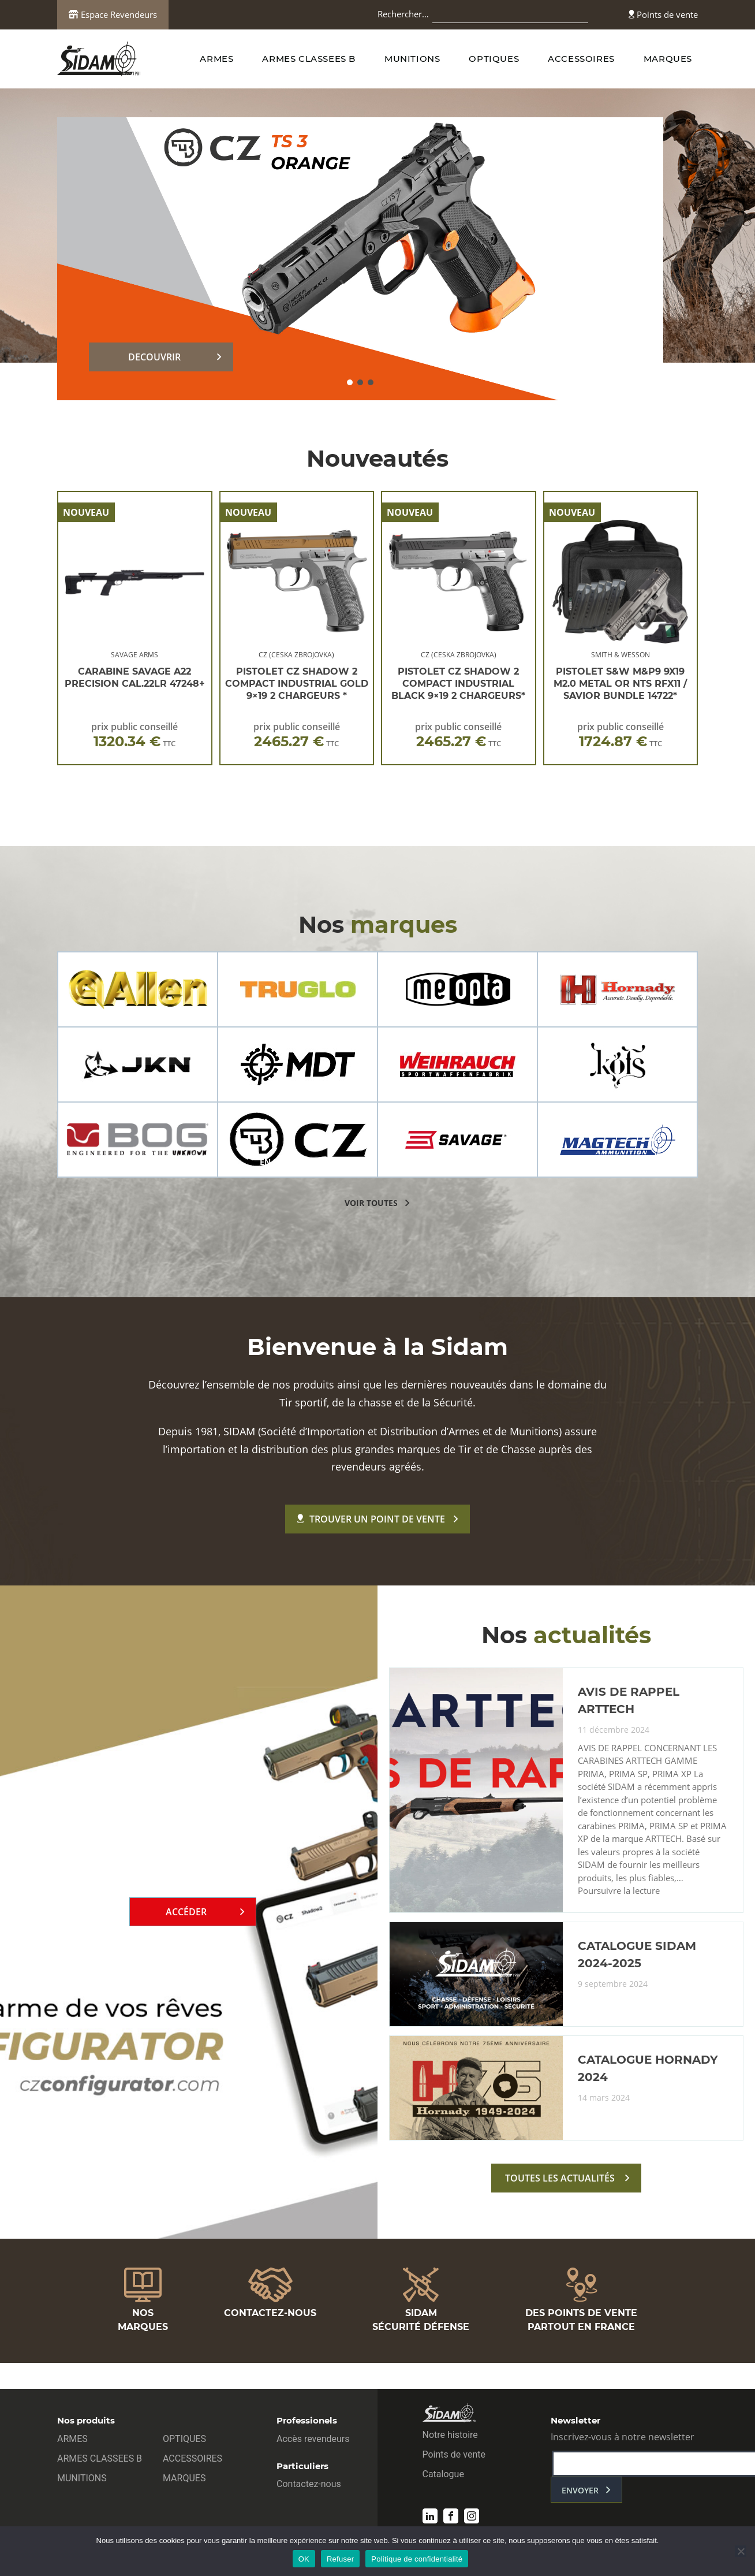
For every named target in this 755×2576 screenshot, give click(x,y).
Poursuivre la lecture (619, 1891)
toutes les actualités (560, 2178)
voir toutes (371, 1202)
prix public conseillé (134, 735)
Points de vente (663, 14)
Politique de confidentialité (416, 2559)
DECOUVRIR (154, 357)
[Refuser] (740, 2551)
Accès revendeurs (313, 2438)
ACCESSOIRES (581, 58)
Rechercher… (403, 14)
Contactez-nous (308, 2483)
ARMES (216, 58)
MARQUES (668, 58)
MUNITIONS (412, 58)
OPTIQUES (494, 58)
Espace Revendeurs (113, 14)
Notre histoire (450, 2434)
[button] (350, 382)
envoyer (580, 2490)
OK (303, 2559)
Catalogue (443, 2474)
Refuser (340, 2559)
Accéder (186, 1911)
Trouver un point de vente (371, 1519)
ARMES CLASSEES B (309, 58)
